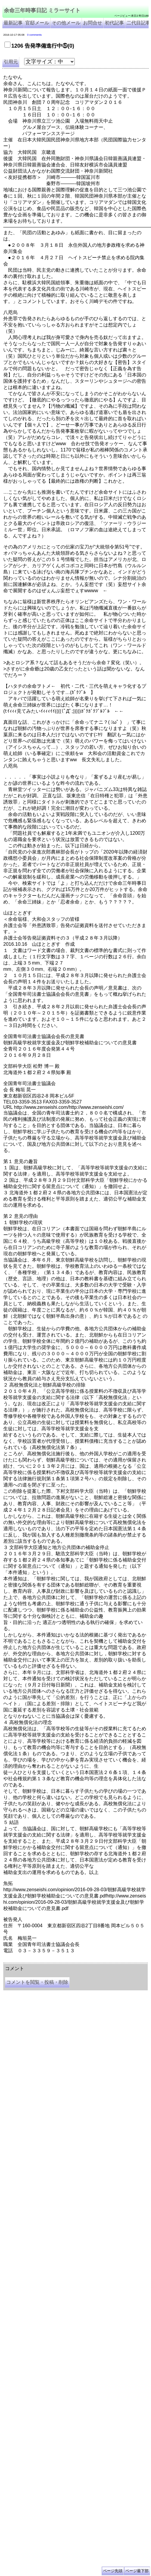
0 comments (34, 34)
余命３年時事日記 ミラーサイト (63, 1960)
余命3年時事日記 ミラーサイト (103, 1960)
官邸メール (37, 22)
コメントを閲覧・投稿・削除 (37, 1982)
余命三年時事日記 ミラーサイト (42, 10)
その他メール (66, 22)
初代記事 (114, 22)
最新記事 (13, 22)
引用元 (11, 61)
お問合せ (92, 22)
